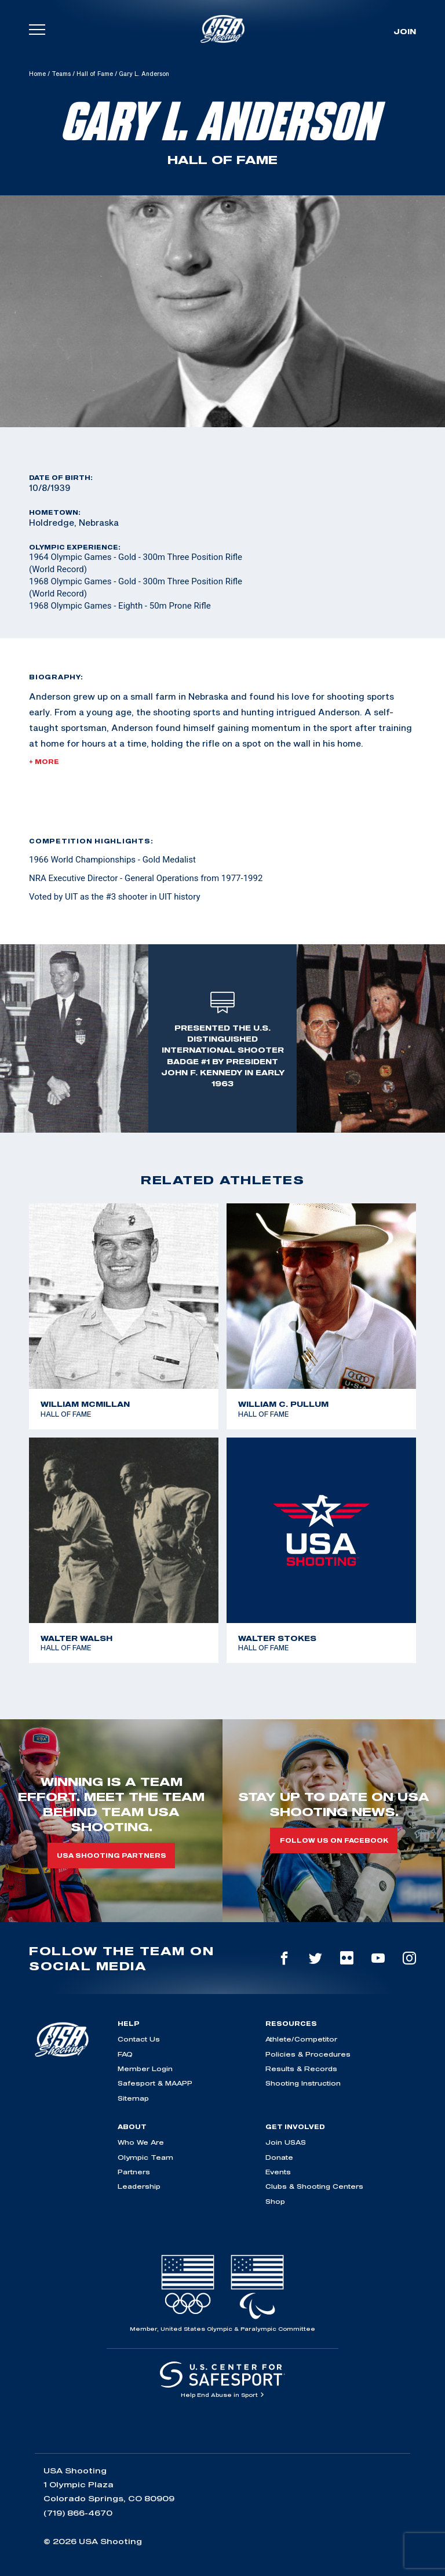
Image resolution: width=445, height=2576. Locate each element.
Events (278, 2171)
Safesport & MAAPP (155, 2083)
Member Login (145, 2068)
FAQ (125, 2054)
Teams (61, 73)
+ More (44, 761)
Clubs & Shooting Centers (314, 2186)
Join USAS (285, 2142)
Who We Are (141, 2142)
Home (37, 73)
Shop (275, 2201)
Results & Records (301, 2068)
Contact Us (139, 2039)
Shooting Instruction (303, 2083)
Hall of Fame (94, 73)
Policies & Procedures (308, 2054)
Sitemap (133, 2098)
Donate (279, 2157)
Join (404, 31)
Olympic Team (145, 2157)
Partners (134, 2171)
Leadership (139, 2186)
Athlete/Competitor (301, 2039)
